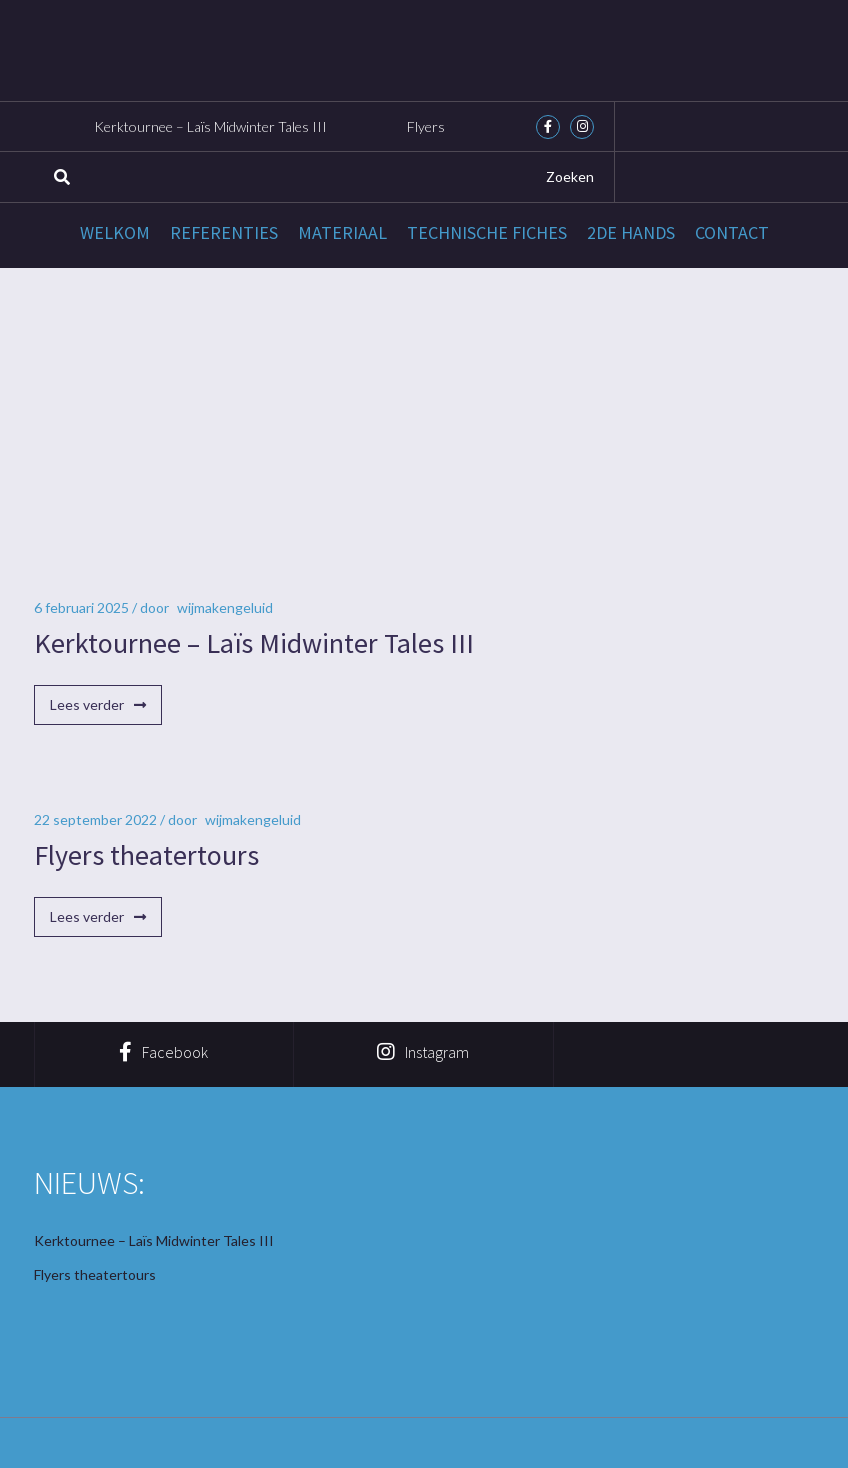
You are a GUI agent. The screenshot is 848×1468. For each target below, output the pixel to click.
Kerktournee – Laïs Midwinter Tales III (210, 126)
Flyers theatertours (146, 855)
